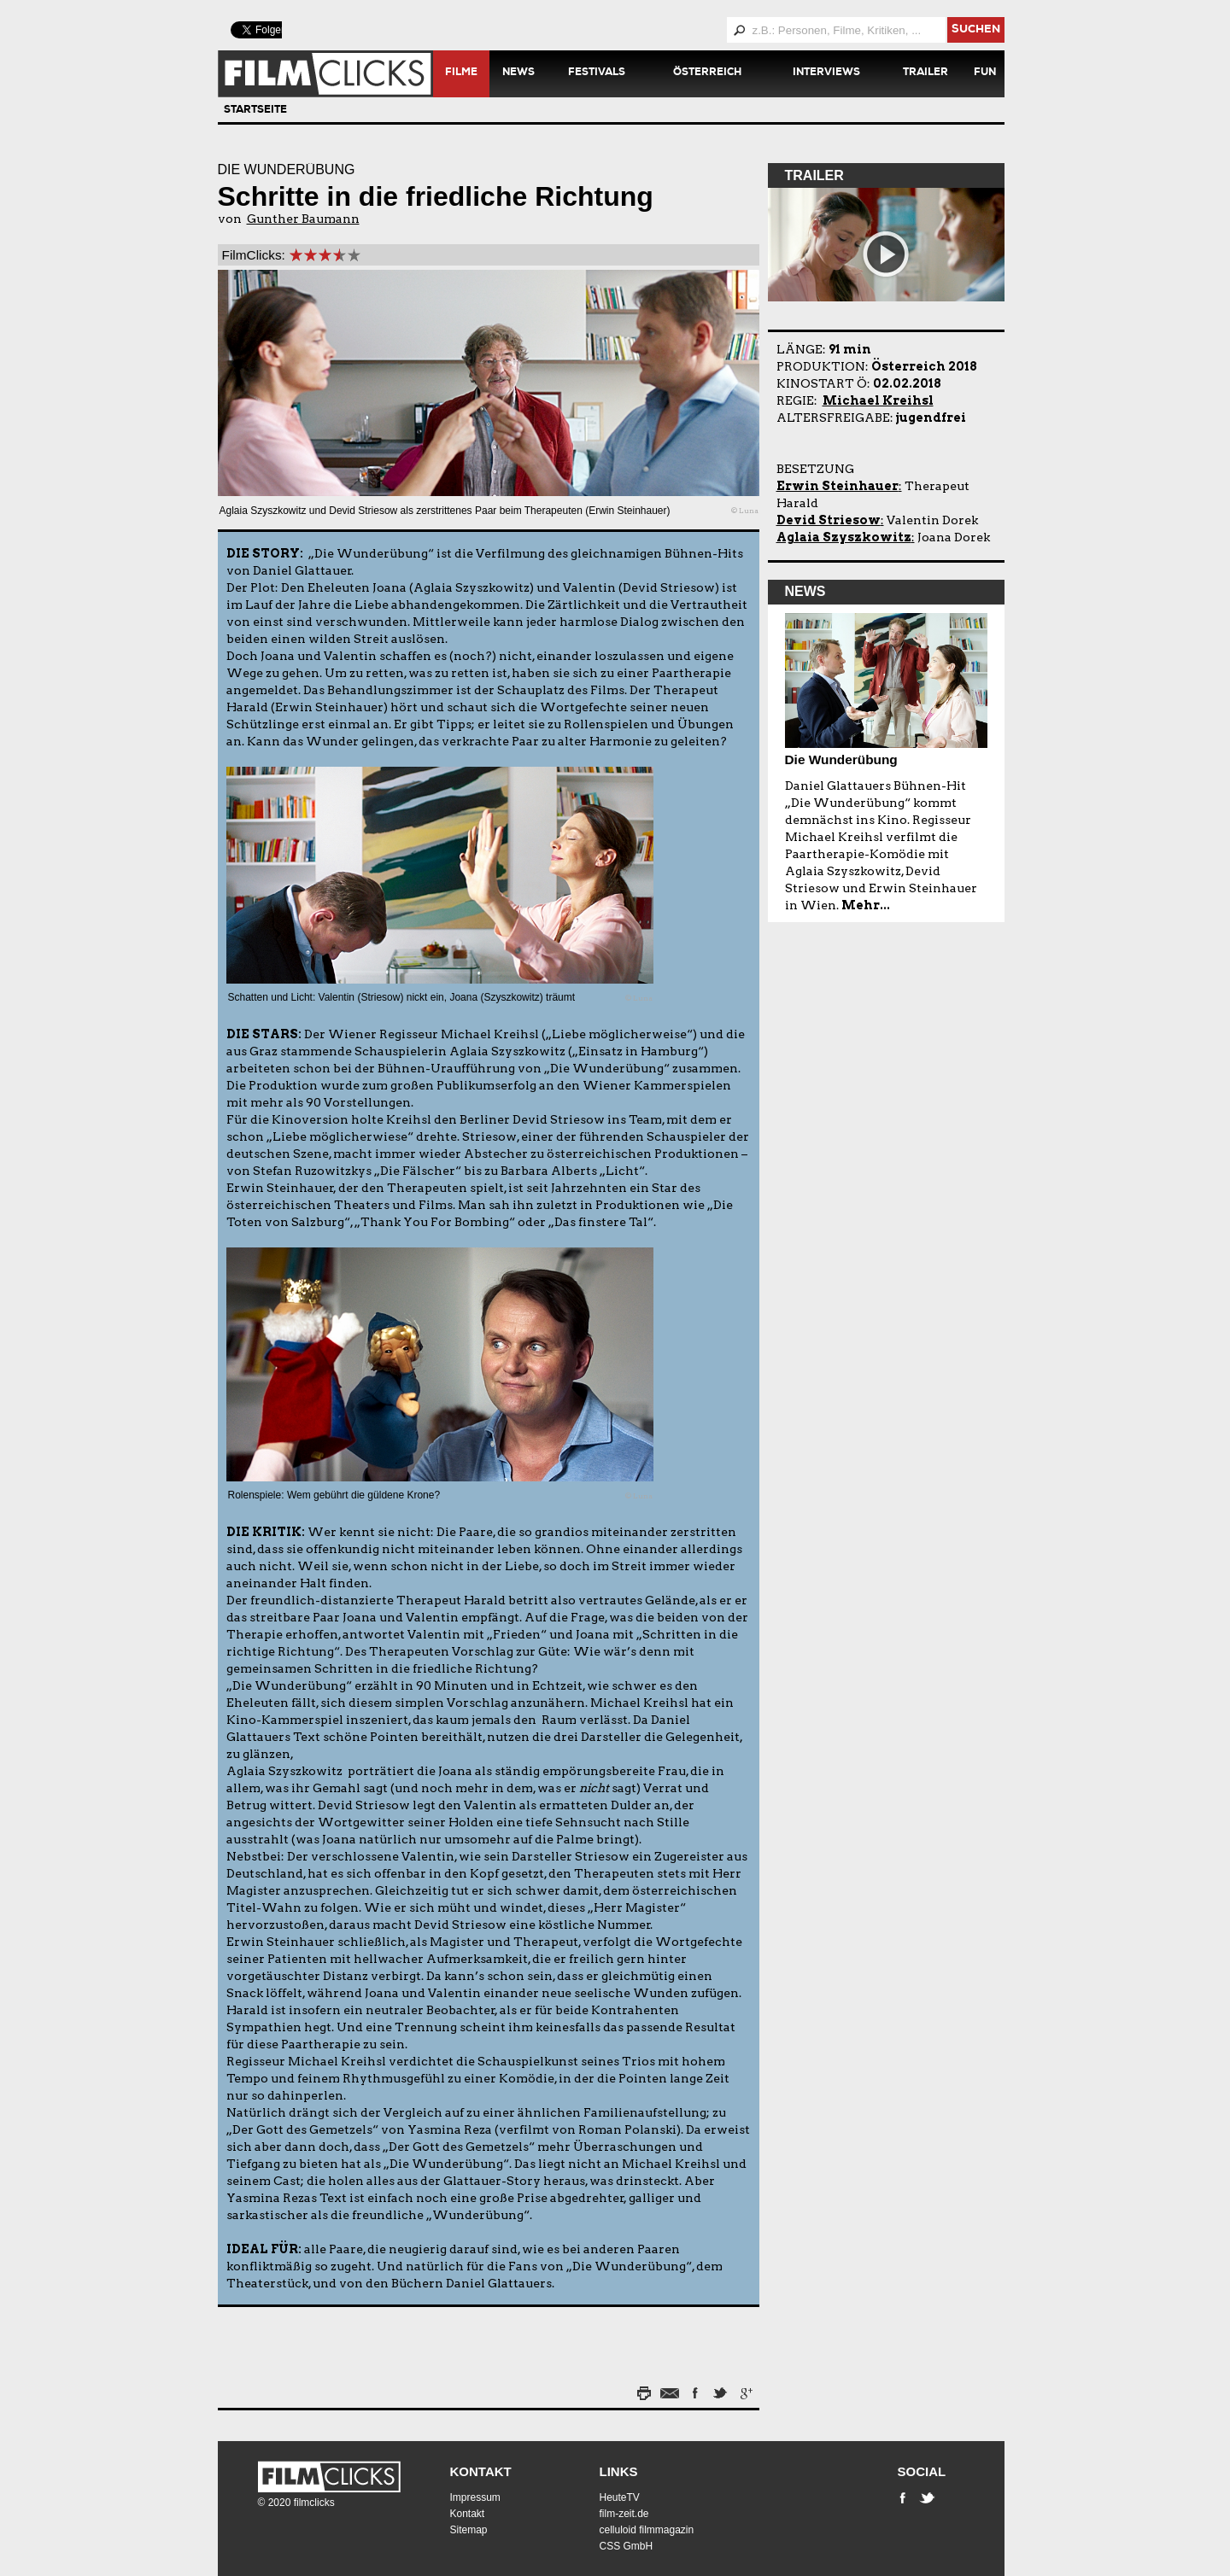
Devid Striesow (828, 520)
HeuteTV (620, 2497)
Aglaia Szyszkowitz (843, 537)
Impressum (475, 2497)
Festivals (596, 73)
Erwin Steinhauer (837, 486)
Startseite (255, 111)
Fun (985, 73)
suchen (976, 30)
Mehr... (865, 905)
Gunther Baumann (303, 218)
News (518, 73)
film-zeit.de (624, 2514)
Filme (461, 73)
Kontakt (481, 2471)
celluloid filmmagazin (647, 2530)
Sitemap (469, 2530)
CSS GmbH (626, 2546)
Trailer (925, 73)
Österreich (707, 73)
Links (619, 2471)
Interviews (826, 73)
